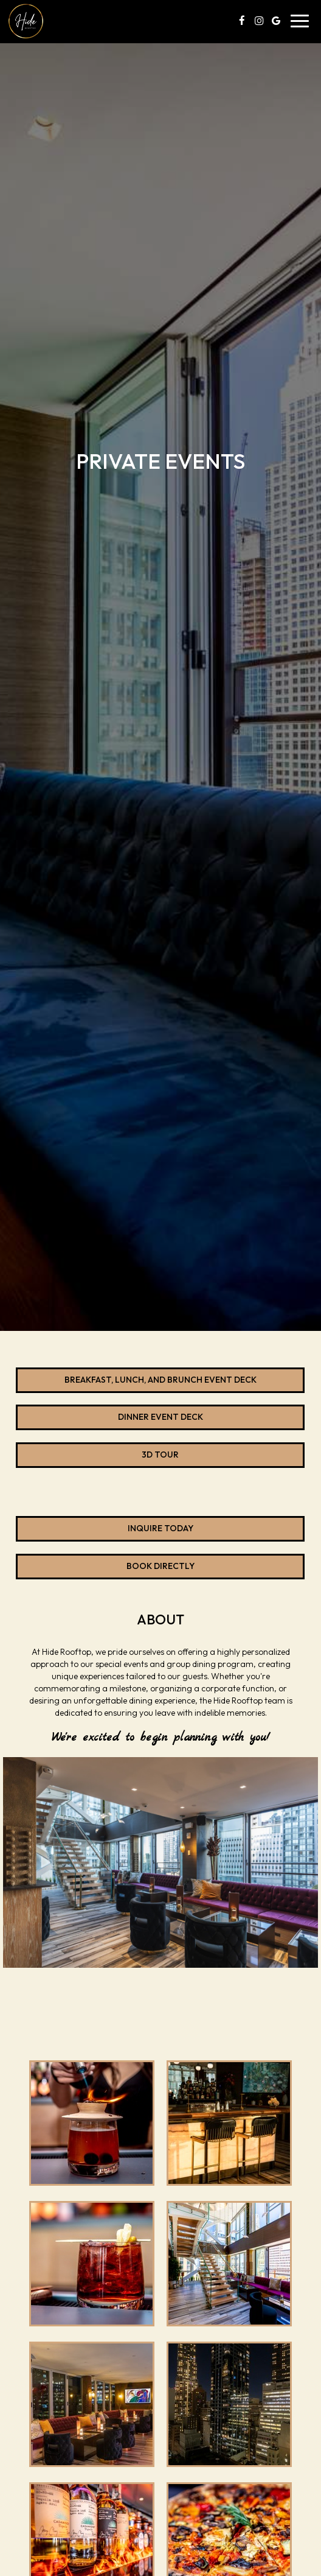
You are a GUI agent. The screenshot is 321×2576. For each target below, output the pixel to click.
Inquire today (104, 1532)
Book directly (105, 1569)
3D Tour (160, 1454)
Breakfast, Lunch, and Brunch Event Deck (160, 1379)
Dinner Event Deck (160, 1416)
